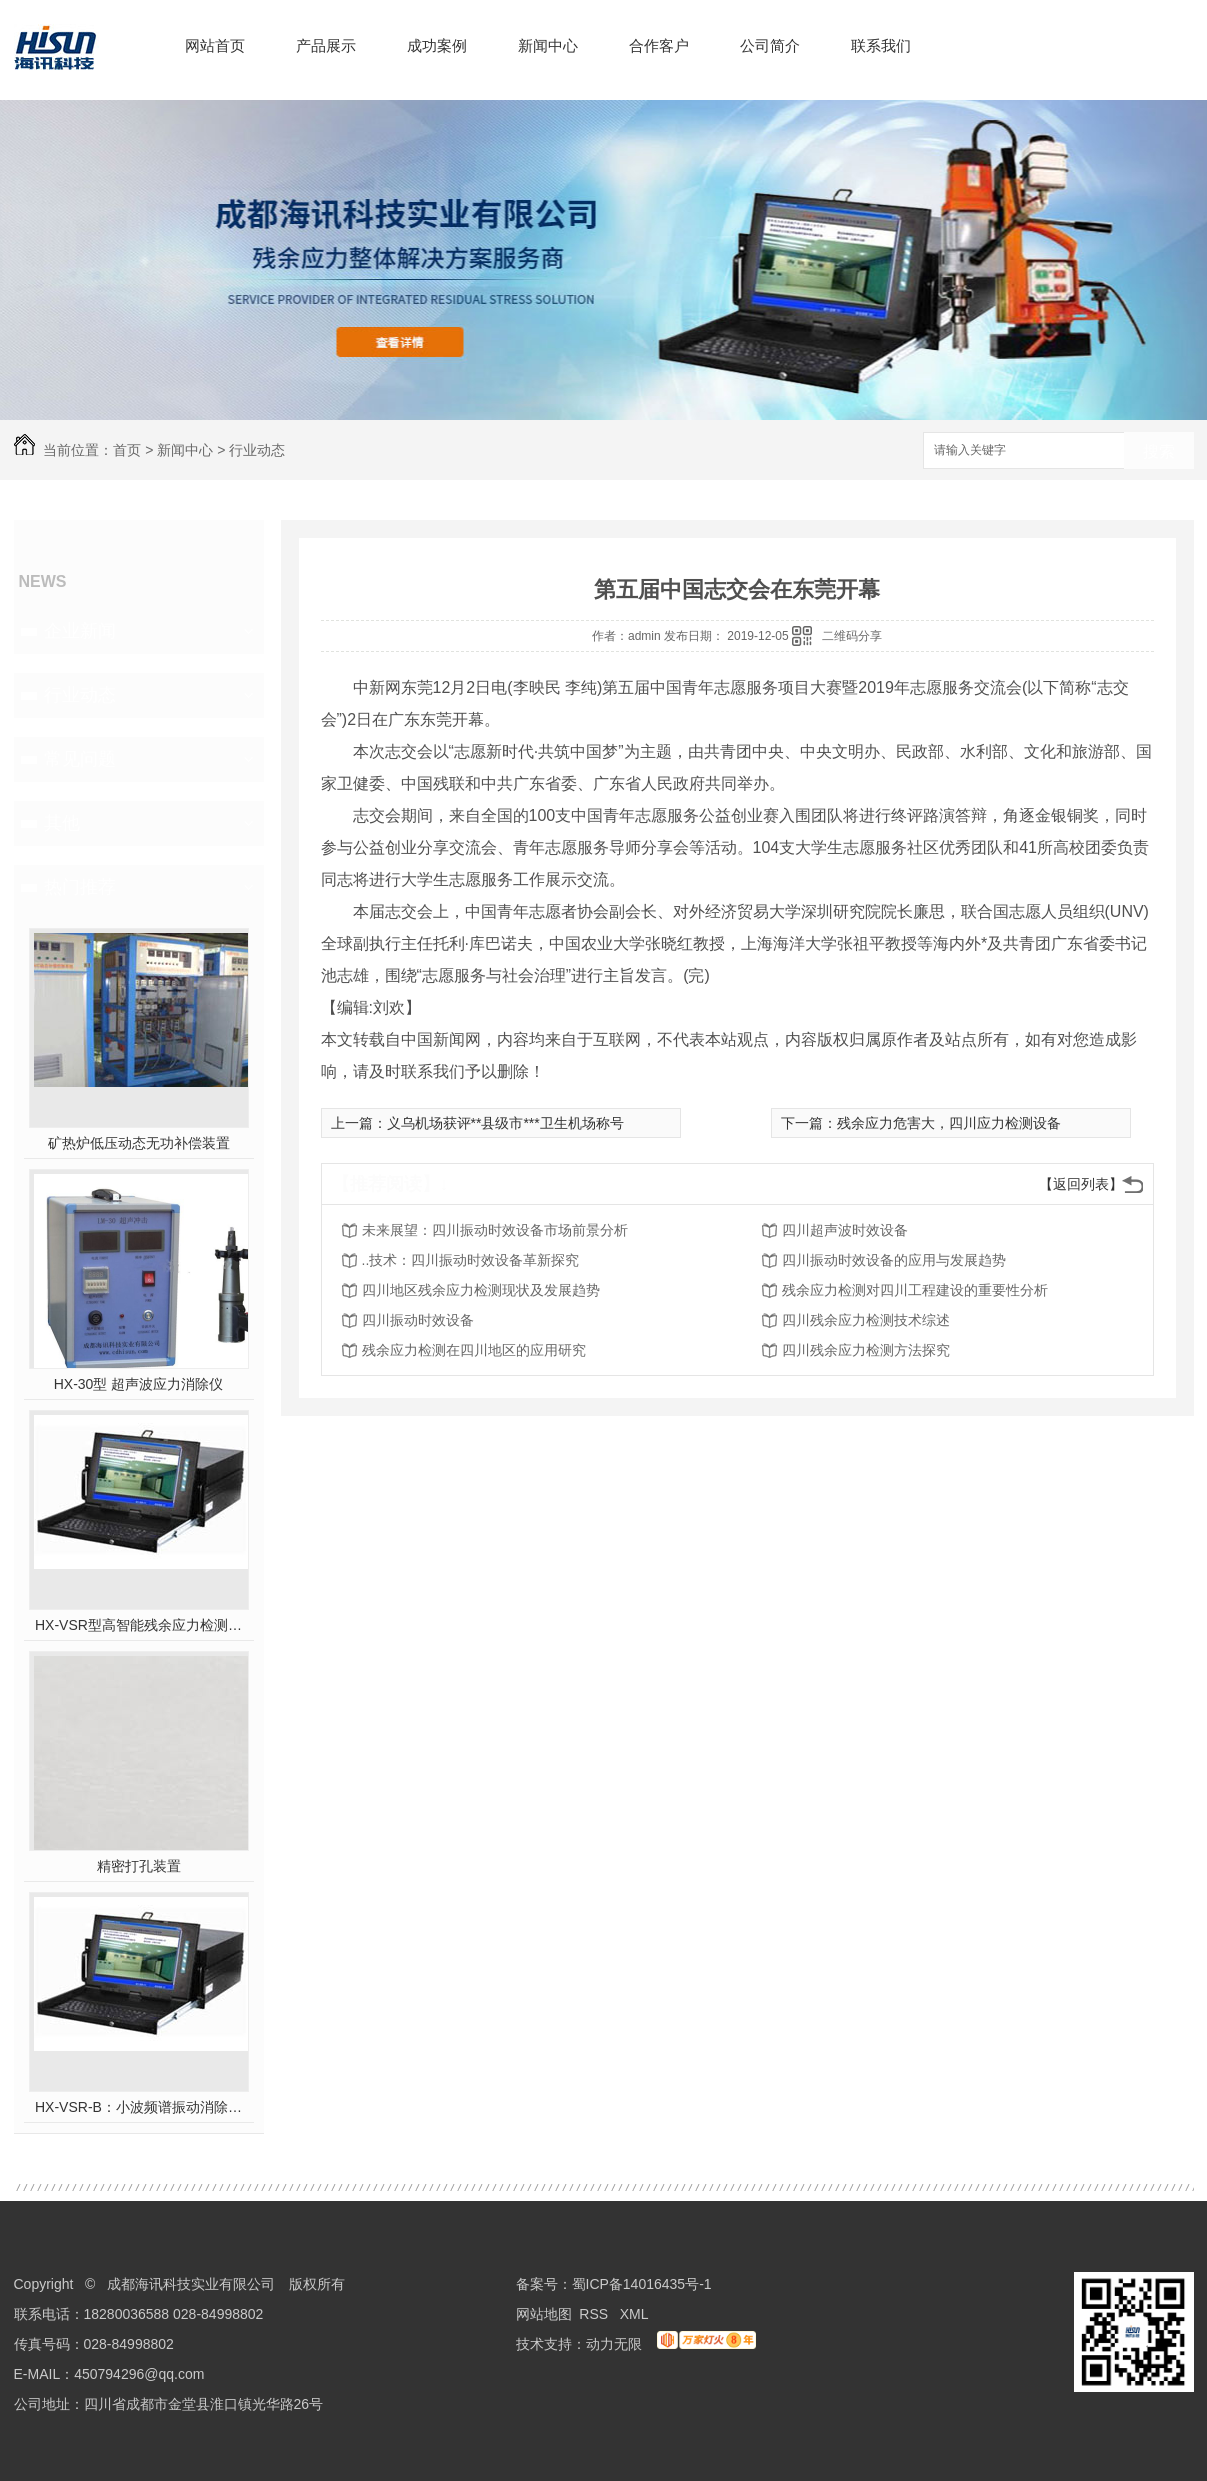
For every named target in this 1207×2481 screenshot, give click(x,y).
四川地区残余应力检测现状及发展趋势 (481, 1290)
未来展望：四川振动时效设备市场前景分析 (495, 1230)
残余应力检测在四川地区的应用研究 (474, 1350)
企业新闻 (80, 631)
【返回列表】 (1081, 1184)
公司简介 (770, 45)
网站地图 (544, 2314)
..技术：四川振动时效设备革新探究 (471, 1260)
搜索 (1159, 451)
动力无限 (614, 2344)
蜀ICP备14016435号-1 (642, 2284)
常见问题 (80, 759)
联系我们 (881, 45)
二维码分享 (852, 636)
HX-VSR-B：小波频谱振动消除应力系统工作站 (138, 2107)
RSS (595, 2314)
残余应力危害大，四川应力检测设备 (949, 1123)
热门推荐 (80, 887)
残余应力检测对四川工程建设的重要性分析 (915, 1290)
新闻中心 (548, 45)
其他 (62, 823)
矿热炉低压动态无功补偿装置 (139, 1143)
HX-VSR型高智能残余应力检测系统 (138, 1625)
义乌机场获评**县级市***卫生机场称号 (505, 1123)
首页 (127, 450)
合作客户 (659, 45)
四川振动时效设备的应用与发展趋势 (894, 1260)
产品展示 (326, 45)
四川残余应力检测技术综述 (866, 1320)
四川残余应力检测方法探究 (866, 1350)
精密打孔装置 (139, 1866)
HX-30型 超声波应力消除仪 (139, 1384)
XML (636, 2314)
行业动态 (257, 450)
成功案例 (437, 45)
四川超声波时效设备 (845, 1230)
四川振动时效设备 (418, 1320)
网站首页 (215, 45)
